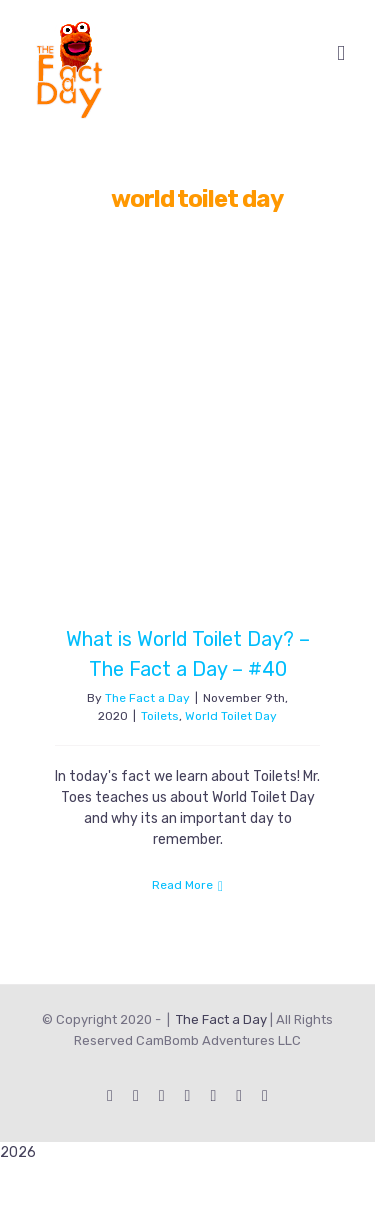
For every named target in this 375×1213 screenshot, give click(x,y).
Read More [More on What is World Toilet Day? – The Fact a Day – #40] (182, 885)
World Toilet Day (231, 716)
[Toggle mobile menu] (341, 53)
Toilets (160, 716)
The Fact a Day (147, 698)
